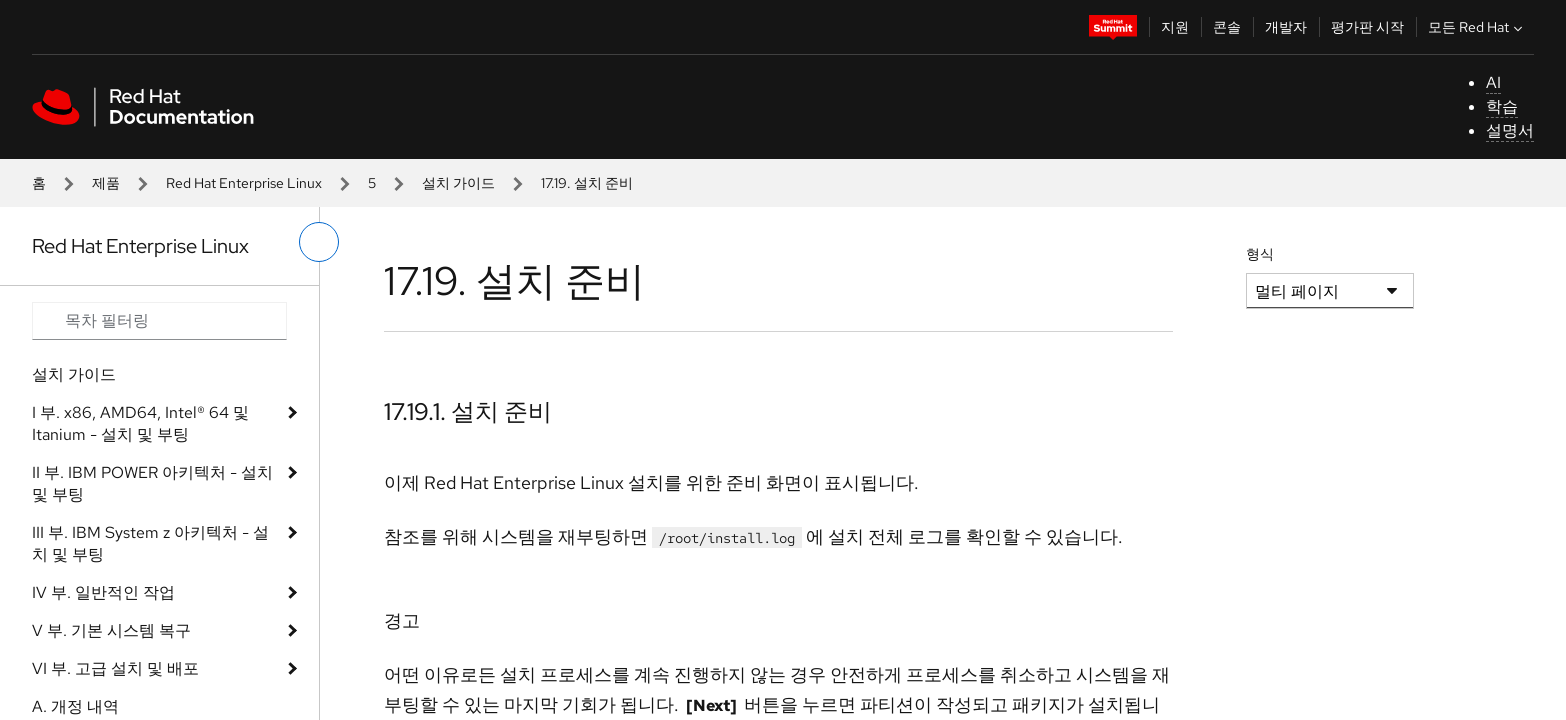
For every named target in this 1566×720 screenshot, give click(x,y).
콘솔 (1227, 27)
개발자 (1286, 27)
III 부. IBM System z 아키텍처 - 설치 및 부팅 (150, 543)
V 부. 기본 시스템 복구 (111, 630)
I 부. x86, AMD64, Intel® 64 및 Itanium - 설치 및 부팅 (140, 423)
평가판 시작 (1367, 27)
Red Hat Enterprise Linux (244, 183)
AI (1493, 82)
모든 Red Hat (1477, 27)
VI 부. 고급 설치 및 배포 (115, 668)
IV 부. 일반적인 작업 (103, 592)
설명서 (1510, 130)
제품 (106, 183)
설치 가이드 (458, 183)
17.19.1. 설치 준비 (468, 411)
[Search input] (159, 321)
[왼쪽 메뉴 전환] (319, 242)
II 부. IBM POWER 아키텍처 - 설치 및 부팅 (152, 483)
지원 (1175, 27)
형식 (1260, 254)
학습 (1502, 106)
